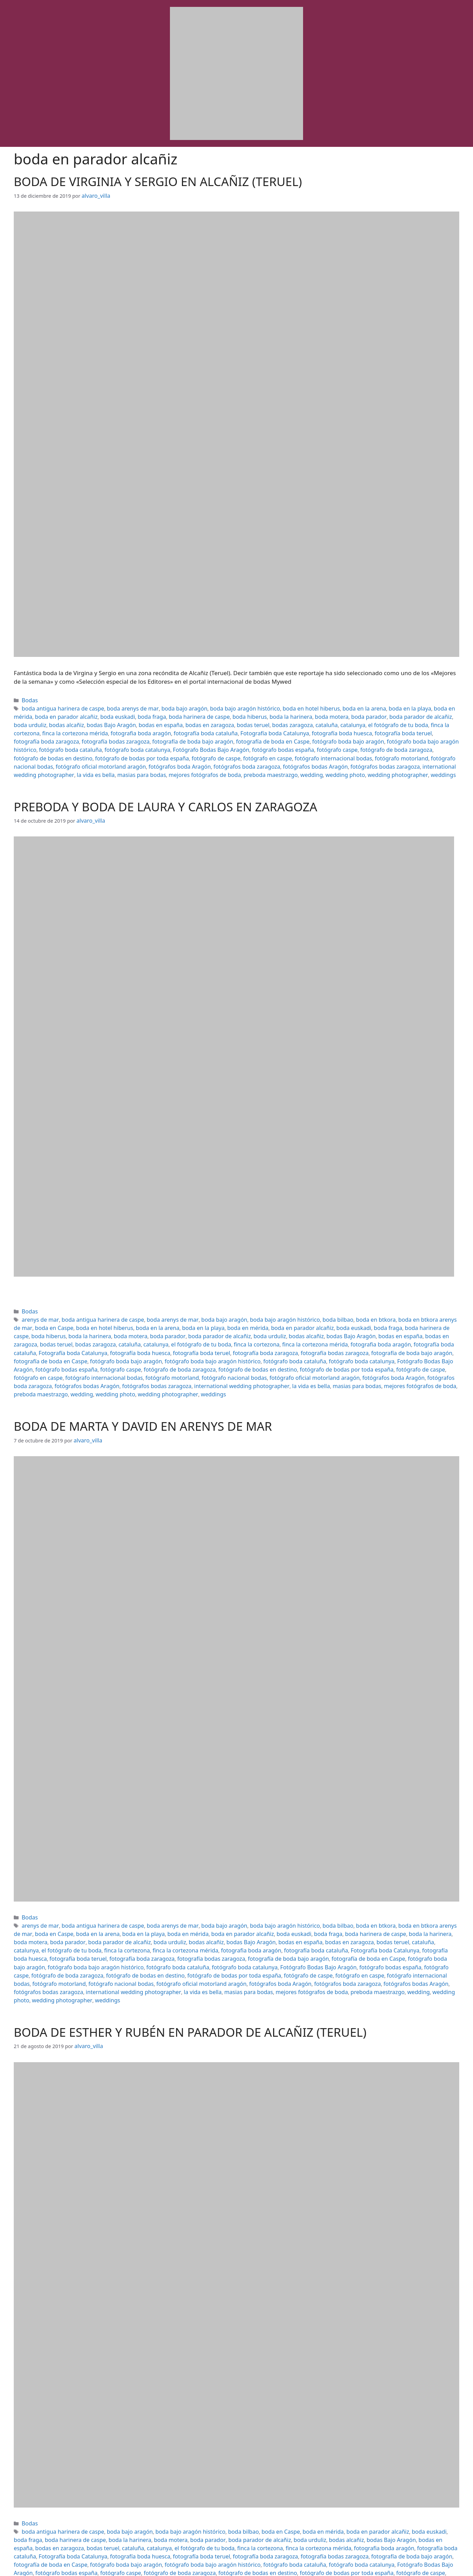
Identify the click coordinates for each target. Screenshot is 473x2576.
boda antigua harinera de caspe (59, 706)
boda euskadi (68, 714)
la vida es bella (183, 758)
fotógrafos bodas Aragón (408, 751)
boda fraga (98, 714)
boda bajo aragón (167, 706)
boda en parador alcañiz (235, 1315)
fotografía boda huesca (185, 728)
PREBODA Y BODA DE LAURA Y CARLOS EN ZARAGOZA (165, 797)
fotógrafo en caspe (407, 743)
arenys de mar (38, 1308)
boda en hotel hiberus (281, 706)
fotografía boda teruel (240, 728)
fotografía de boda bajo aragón (191, 1338)
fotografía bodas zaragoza (359, 728)
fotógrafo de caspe (361, 743)
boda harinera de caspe (141, 714)
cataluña (215, 721)
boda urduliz (386, 714)
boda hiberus (187, 714)
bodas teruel (148, 721)
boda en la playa (371, 706)
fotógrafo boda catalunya (346, 736)
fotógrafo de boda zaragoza (143, 743)
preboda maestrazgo (340, 758)
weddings (59, 765)
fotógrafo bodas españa (41, 743)
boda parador (294, 714)
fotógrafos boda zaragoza (346, 751)
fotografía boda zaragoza (297, 728)
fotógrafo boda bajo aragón (134, 736)
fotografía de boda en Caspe (66, 736)
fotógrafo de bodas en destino (214, 743)
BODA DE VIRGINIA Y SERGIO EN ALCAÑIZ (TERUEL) (158, 181)
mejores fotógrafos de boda (281, 758)
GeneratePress (301, 2565)
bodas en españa (65, 721)
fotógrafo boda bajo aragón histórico (212, 736)
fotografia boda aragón (202, 1330)
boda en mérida (411, 706)
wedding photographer (220, 1367)
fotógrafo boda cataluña (286, 736)
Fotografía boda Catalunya (124, 728)
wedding (378, 758)
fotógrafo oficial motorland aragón (214, 751)
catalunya (238, 721)
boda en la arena (329, 706)
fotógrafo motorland (87, 751)
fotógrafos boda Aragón (286, 751)
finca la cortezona (329, 721)
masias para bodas (224, 758)
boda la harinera (224, 714)
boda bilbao (305, 1308)
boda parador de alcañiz (341, 714)
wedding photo (408, 758)
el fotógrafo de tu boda (279, 721)
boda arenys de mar (121, 706)
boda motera (261, 714)
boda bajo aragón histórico (222, 706)
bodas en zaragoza (109, 721)
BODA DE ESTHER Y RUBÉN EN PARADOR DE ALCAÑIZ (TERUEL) (190, 1988)
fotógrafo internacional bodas (228, 1353)
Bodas (29, 698)
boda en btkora (339, 1308)
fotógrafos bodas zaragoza (45, 758)
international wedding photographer (121, 758)
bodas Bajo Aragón (227, 1323)
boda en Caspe (255, 2484)
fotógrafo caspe (90, 743)
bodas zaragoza (183, 721)
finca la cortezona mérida (382, 721)
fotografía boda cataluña (61, 728)
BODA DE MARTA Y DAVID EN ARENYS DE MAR (143, 1399)
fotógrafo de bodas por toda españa (294, 743)
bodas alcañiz (419, 714)
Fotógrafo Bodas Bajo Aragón (412, 736)
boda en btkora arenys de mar (394, 1308)
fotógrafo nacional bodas (142, 751)
